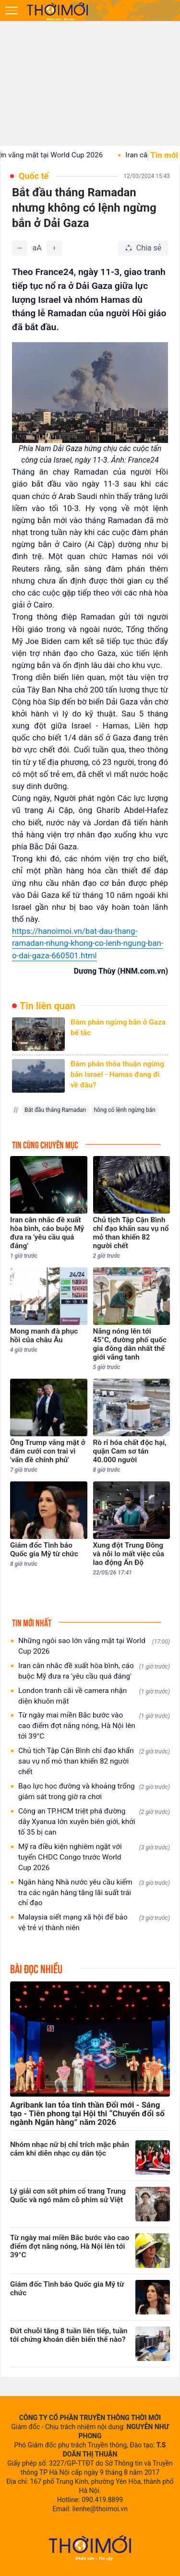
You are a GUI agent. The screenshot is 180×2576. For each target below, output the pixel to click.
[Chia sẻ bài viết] (143, 248)
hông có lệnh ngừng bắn (125, 1110)
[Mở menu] (11, 10)
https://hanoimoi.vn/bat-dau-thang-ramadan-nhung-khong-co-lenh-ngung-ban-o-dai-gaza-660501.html (87, 943)
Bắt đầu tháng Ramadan (55, 1110)
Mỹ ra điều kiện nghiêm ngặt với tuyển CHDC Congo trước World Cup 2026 (94, 1857)
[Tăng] (54, 248)
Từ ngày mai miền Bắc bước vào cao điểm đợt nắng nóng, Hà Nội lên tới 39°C (94, 1726)
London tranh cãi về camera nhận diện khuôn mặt (94, 1695)
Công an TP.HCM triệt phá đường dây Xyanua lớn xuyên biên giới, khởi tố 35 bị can (94, 1822)
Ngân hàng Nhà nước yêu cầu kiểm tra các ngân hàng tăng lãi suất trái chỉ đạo (94, 1893)
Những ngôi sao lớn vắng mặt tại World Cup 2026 (94, 1646)
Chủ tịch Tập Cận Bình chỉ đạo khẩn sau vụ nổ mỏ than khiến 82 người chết (94, 1761)
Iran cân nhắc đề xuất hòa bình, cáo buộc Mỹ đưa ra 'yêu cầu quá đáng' (94, 1671)
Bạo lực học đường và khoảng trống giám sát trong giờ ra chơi (94, 1791)
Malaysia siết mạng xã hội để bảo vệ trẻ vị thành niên (94, 1922)
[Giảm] (19, 248)
